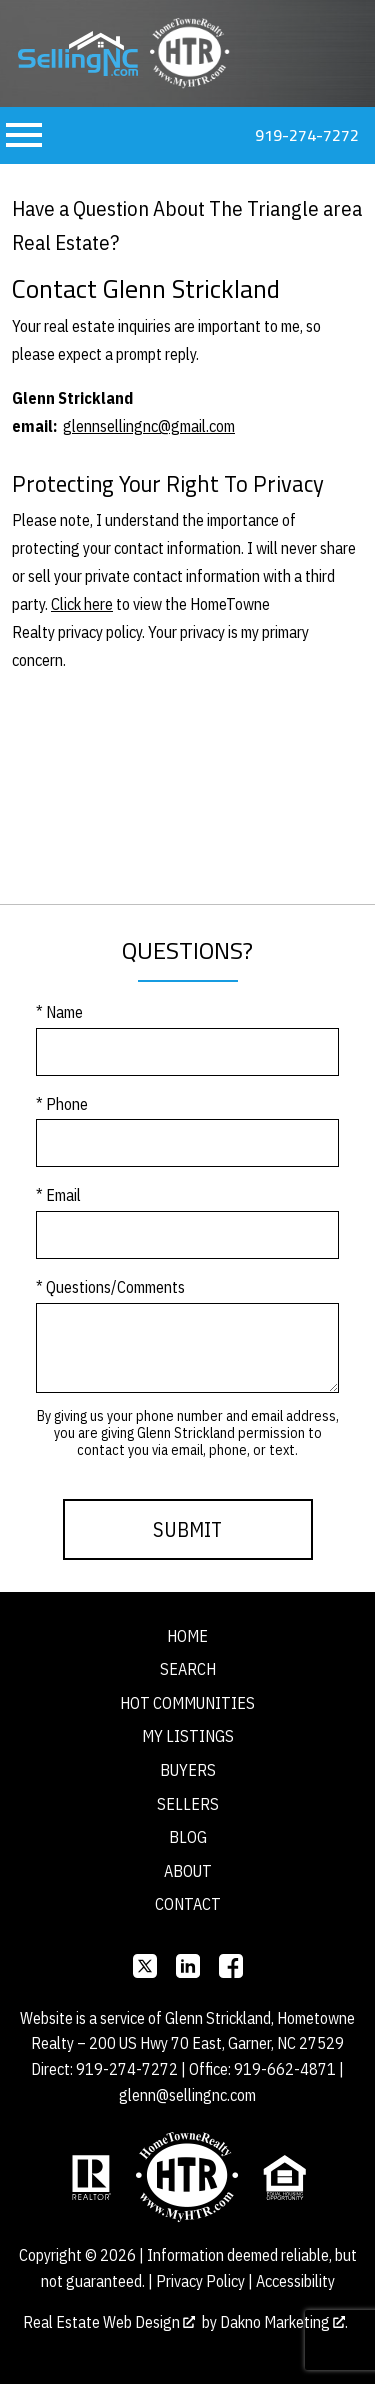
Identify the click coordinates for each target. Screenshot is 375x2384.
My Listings (188, 1736)
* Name (59, 1012)
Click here (82, 604)
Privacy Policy (200, 2281)
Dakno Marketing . (284, 2322)
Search (188, 1669)
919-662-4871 (285, 2069)
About (188, 1871)
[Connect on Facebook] (231, 1966)
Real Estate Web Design (109, 2322)
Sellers (188, 1804)
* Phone (62, 1104)
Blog (188, 1837)
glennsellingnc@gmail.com (149, 426)
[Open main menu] (24, 135)
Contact (188, 1904)
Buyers (188, 1770)
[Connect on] (145, 1966)
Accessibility (295, 2281)
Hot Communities (187, 1703)
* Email (58, 1195)
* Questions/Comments (110, 1287)
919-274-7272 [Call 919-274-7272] (307, 135)
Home (187, 1636)
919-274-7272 (127, 2069)
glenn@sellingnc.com (187, 2095)
